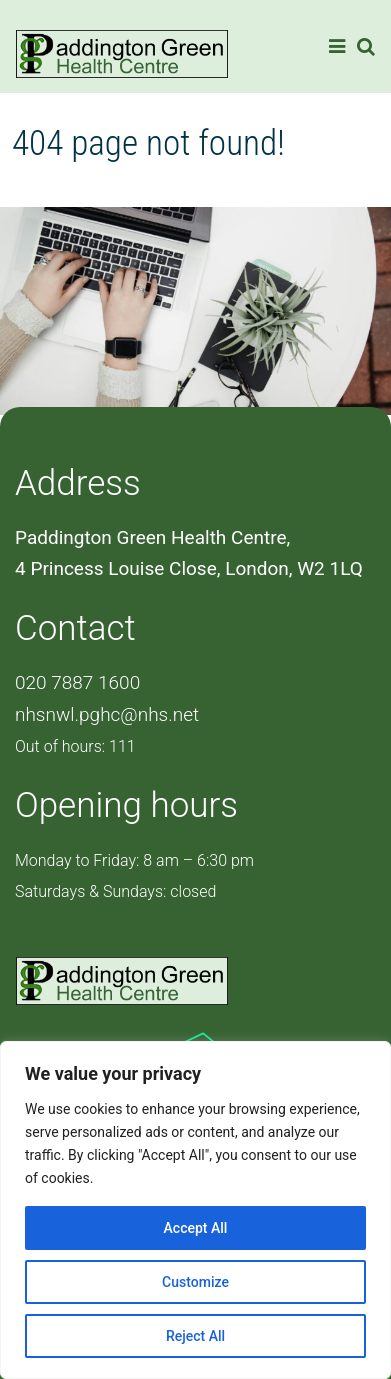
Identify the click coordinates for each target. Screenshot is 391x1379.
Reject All (195, 1336)
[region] (195, 1210)
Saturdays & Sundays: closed (115, 891)
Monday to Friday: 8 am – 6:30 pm (134, 860)
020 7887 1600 (77, 682)
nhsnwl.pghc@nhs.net (107, 714)
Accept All (196, 1228)
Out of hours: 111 (75, 746)
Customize (195, 1282)
